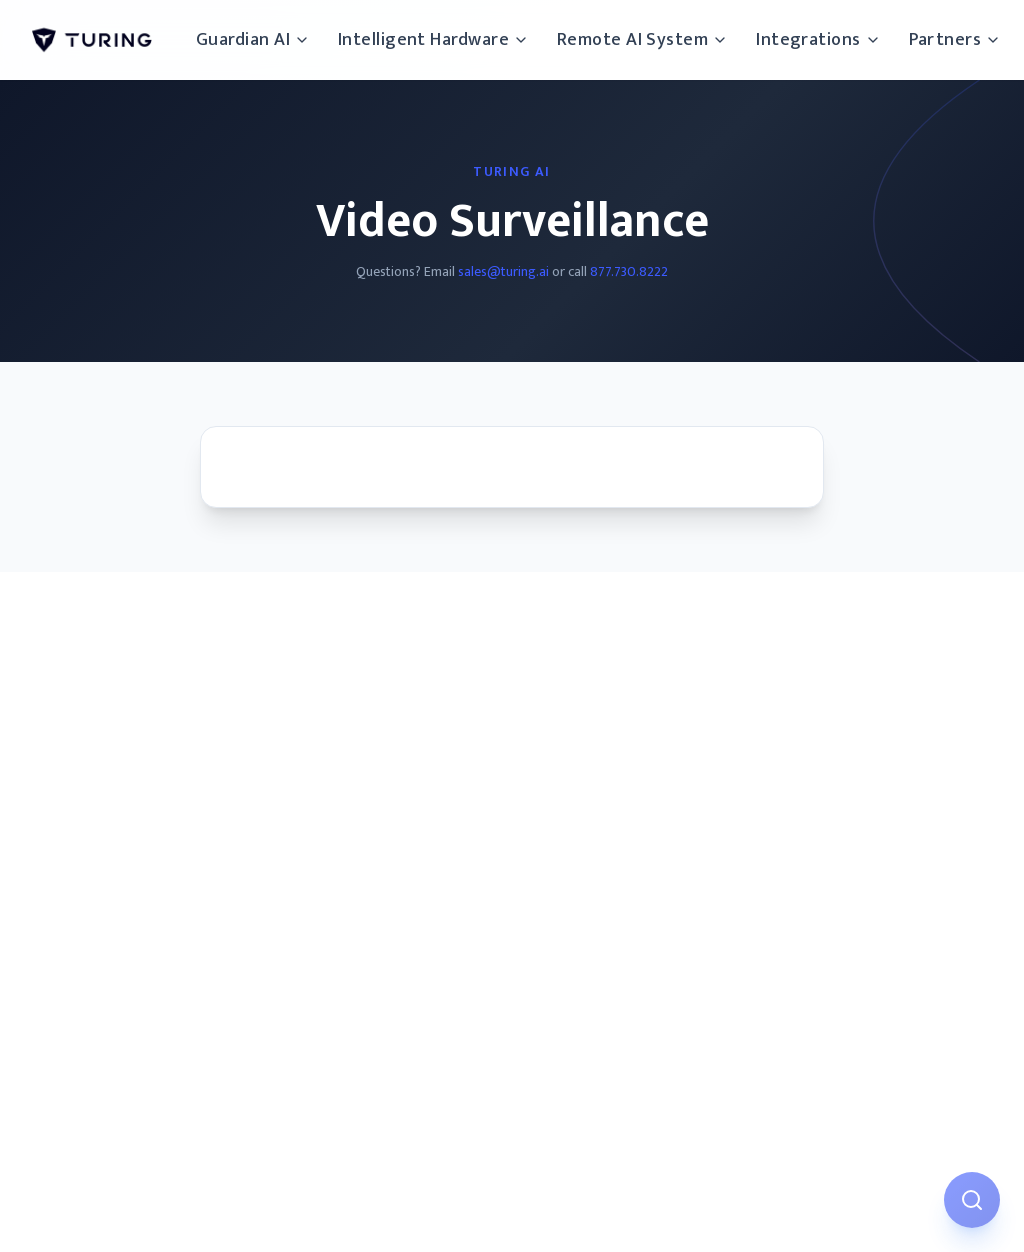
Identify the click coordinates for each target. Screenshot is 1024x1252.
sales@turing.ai (503, 271)
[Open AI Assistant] (972, 1200)
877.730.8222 (629, 271)
